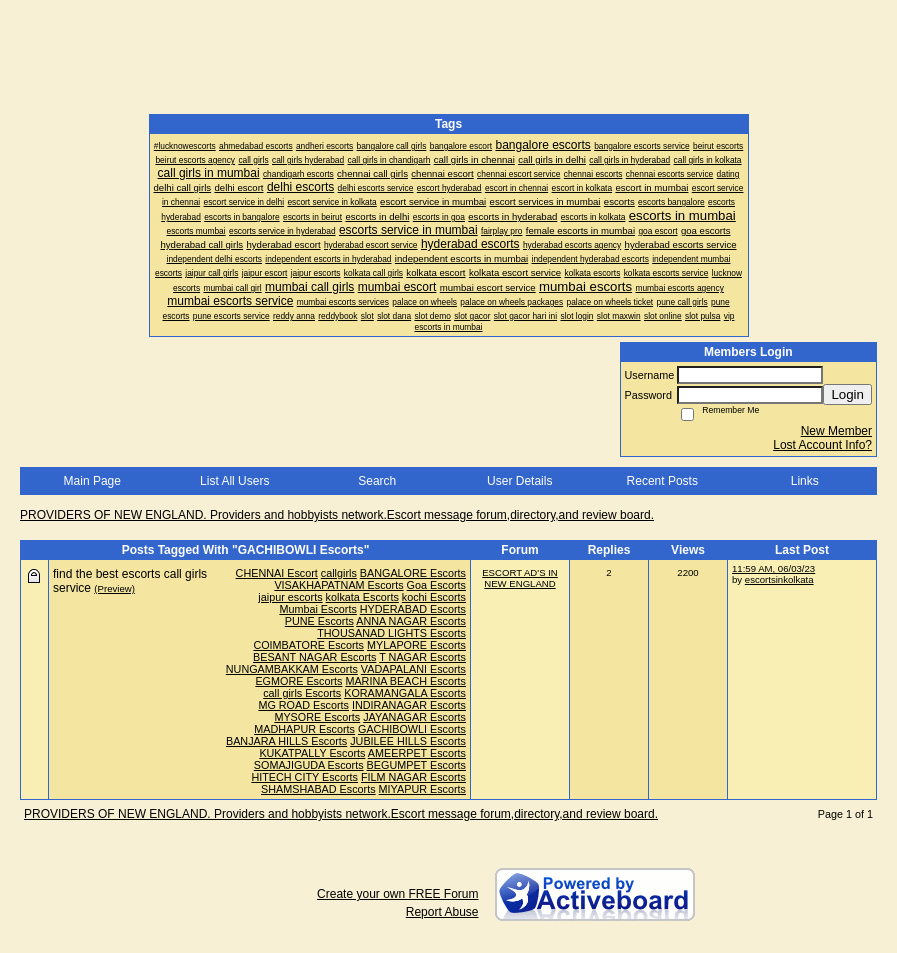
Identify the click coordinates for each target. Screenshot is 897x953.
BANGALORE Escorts (413, 573)
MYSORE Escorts (317, 717)
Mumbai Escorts (317, 609)
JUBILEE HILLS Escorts (408, 741)
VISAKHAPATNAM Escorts (338, 585)
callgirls (339, 573)
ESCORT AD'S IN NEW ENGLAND (520, 578)
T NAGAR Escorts (422, 657)
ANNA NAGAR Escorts (411, 621)
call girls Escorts (302, 693)
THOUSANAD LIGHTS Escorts (391, 633)
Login (847, 394)
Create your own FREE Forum (397, 894)
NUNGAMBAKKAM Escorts (292, 669)
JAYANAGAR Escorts (414, 717)
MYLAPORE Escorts (416, 645)
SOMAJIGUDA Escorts (309, 765)
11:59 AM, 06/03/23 (773, 568)
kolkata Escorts (362, 597)
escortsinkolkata (779, 579)
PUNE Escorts (319, 621)
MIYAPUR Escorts (422, 789)
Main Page (92, 481)
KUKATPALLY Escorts (312, 753)
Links (805, 481)
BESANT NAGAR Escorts (314, 657)
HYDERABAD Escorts (413, 609)
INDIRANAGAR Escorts (409, 705)
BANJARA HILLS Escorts (286, 741)
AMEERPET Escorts (417, 753)
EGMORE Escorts (298, 681)
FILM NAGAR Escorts (413, 777)
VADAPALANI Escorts (413, 669)
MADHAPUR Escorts (304, 729)
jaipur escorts (290, 597)
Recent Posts (662, 481)
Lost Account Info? (822, 445)
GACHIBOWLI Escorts (412, 729)
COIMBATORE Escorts (308, 645)
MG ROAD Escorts (303, 705)
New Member (836, 431)
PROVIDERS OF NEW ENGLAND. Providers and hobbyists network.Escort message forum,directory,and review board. (337, 515)
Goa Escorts (436, 585)
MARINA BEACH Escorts (405, 681)
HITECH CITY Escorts (304, 777)
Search (377, 481)
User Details (519, 481)
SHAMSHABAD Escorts (318, 789)
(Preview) (114, 588)
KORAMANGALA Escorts (405, 693)
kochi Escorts (434, 597)
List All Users (234, 481)
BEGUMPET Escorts (416, 765)
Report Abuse (442, 912)
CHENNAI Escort (277, 573)
